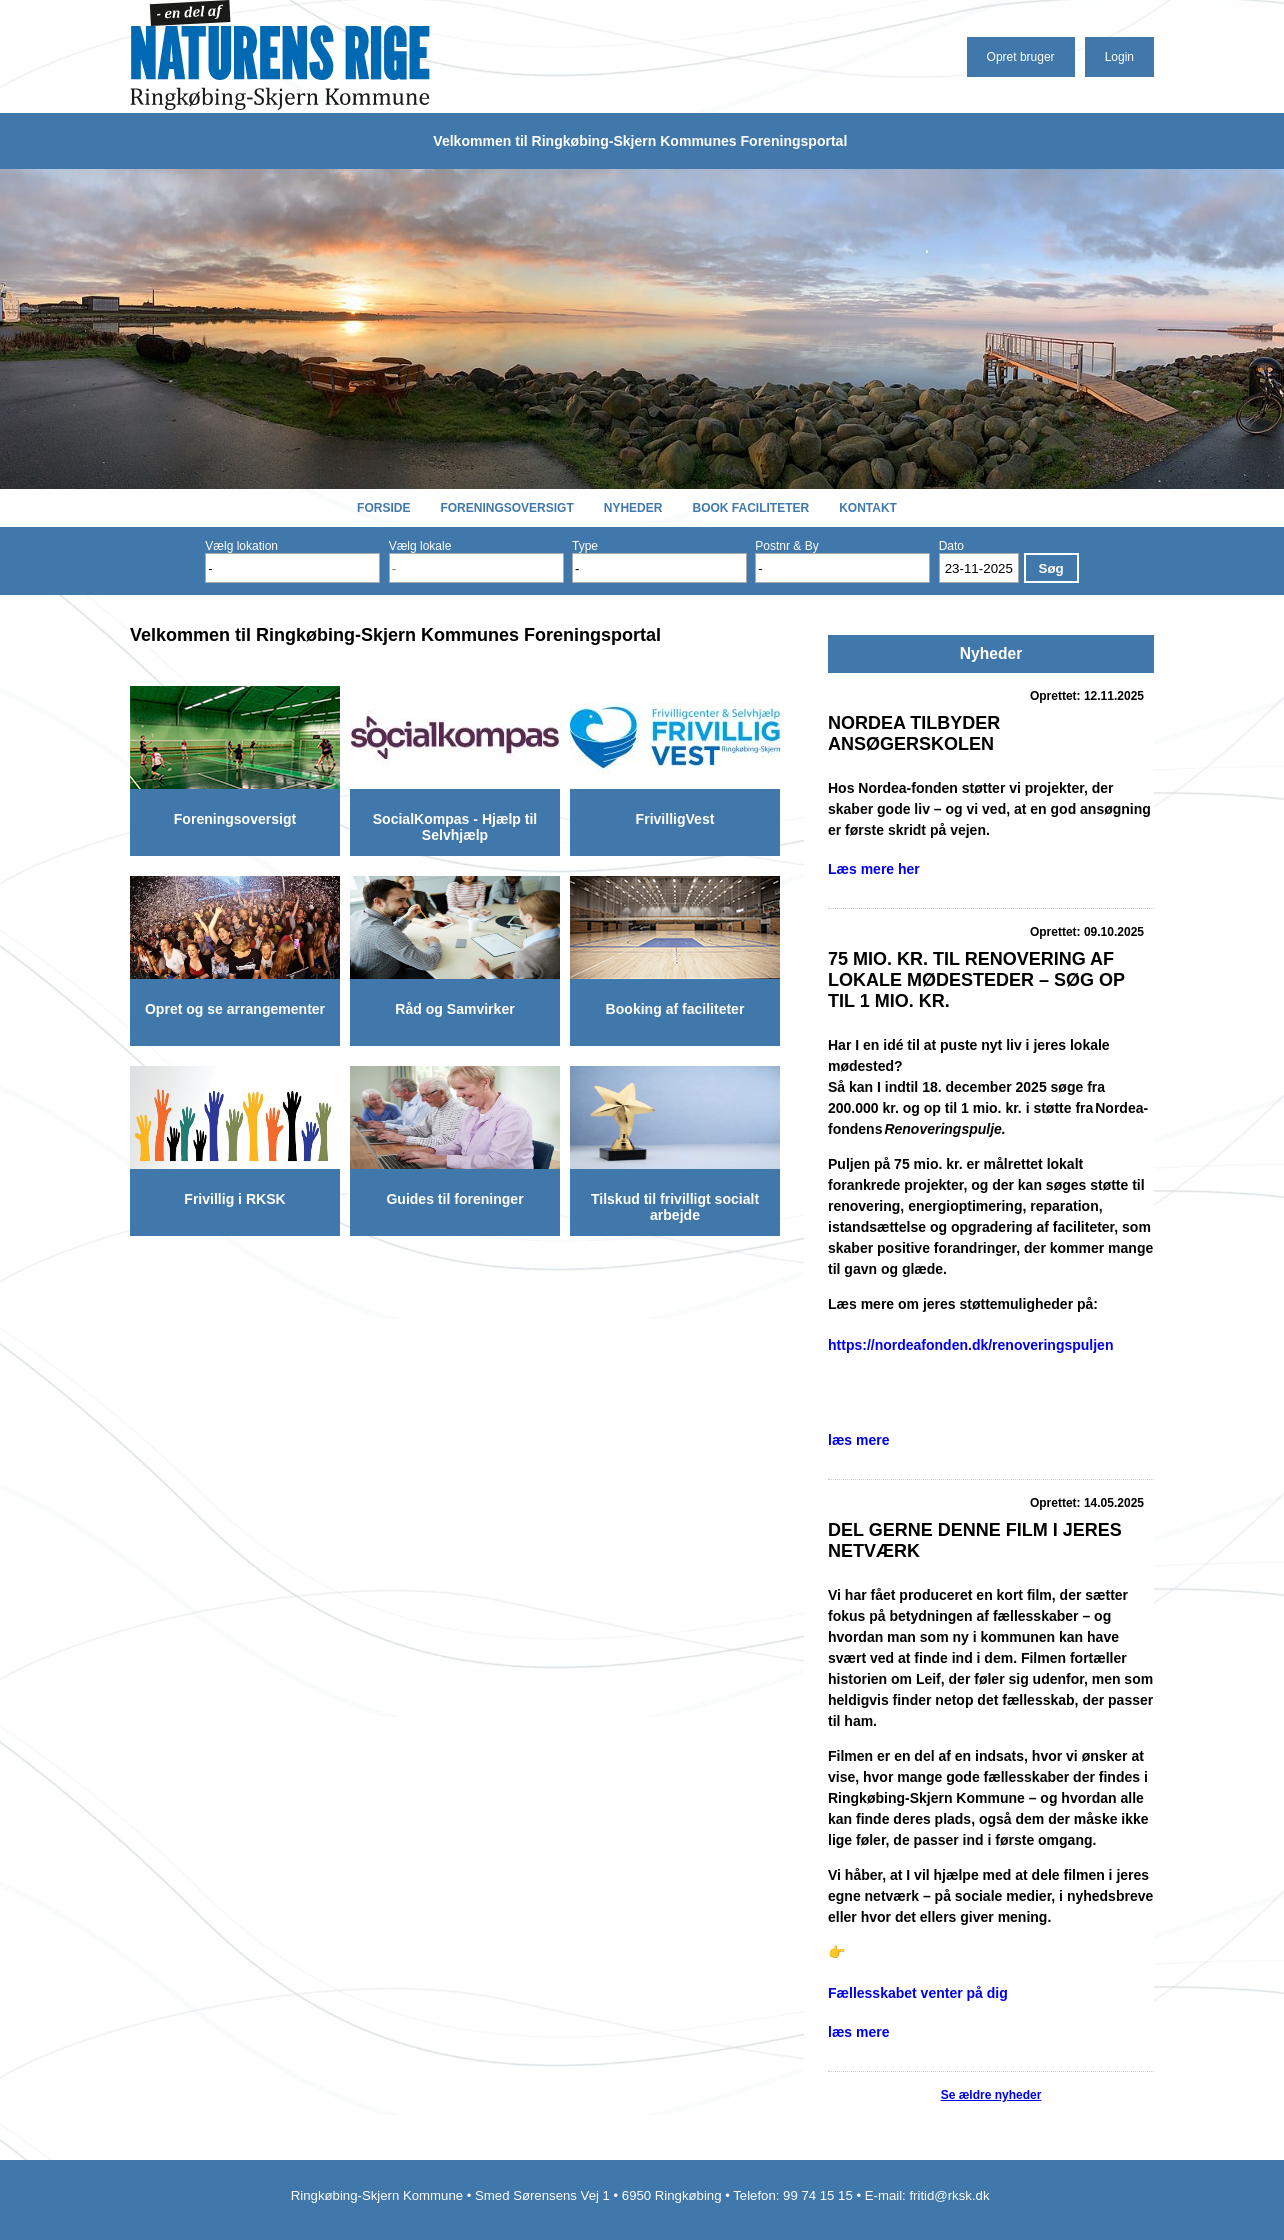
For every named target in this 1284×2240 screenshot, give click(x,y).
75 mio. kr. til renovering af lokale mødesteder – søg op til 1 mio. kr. (976, 980)
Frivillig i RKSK (234, 1199)
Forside (383, 508)
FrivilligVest (675, 819)
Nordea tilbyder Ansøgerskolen (914, 733)
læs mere (858, 1440)
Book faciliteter (750, 508)
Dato (951, 546)
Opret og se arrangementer (235, 1009)
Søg (1051, 568)
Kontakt (868, 508)
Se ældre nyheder (991, 2095)
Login (1119, 57)
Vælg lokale (420, 546)
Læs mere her (874, 869)
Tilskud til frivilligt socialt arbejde (675, 1207)
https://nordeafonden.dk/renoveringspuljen (970, 1345)
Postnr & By (786, 546)
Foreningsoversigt (506, 508)
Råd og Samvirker (454, 1009)
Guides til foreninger (454, 1199)
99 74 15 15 (818, 2195)
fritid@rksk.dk (951, 2195)
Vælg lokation (241, 546)
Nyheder (633, 508)
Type (585, 546)
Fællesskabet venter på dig (918, 1993)
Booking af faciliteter (675, 1009)
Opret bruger (1021, 57)
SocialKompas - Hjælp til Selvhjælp (455, 827)
